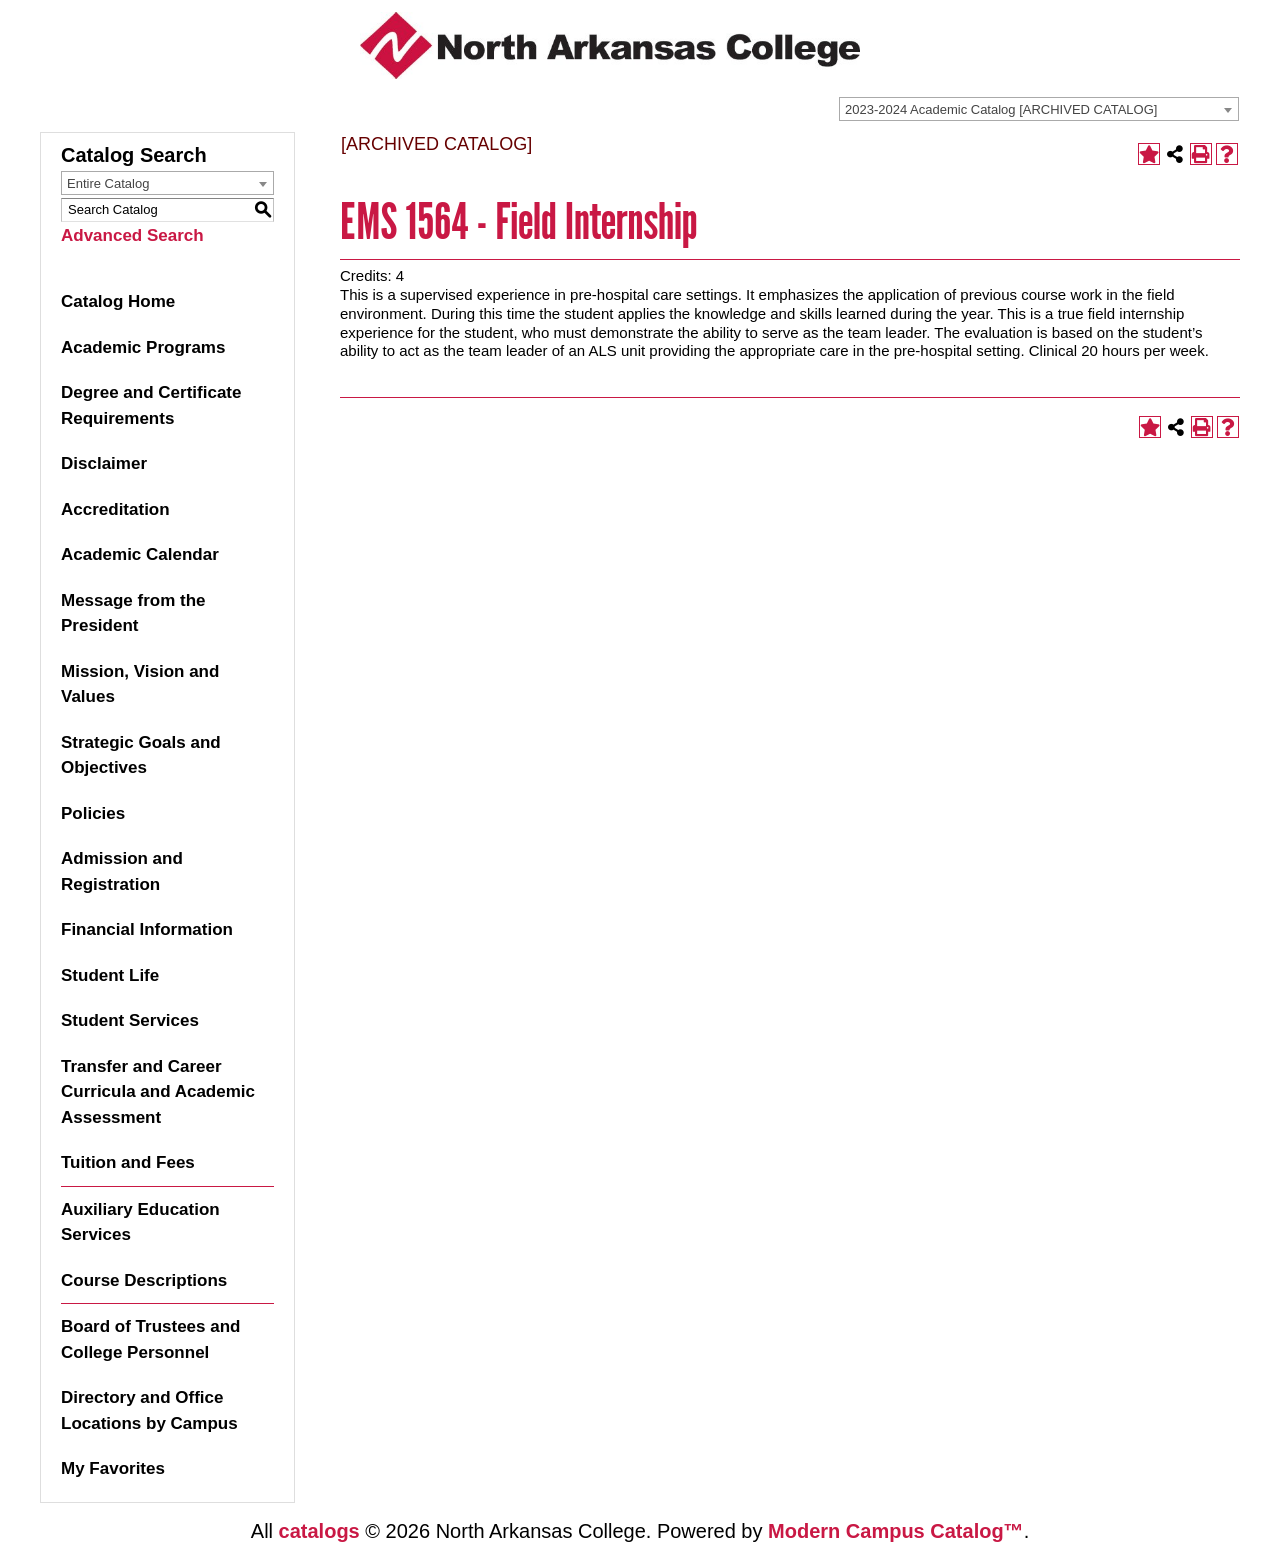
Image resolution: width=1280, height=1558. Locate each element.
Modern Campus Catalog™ (896, 1531)
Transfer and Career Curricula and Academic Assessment (158, 1092)
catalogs (319, 1531)
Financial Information (147, 929)
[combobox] (1039, 109)
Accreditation (115, 509)
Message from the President (133, 613)
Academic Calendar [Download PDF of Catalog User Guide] (140, 554)
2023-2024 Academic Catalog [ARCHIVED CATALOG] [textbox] (1001, 109)
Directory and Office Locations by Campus (149, 1410)
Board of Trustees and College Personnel (150, 1339)
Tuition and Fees (128, 1162)
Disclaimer (104, 463)
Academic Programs (143, 347)
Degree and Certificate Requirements (151, 405)
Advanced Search (132, 235)
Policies (93, 813)
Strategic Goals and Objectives (141, 755)
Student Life (110, 975)
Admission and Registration (122, 871)
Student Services (130, 1020)
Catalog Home (118, 301)
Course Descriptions (144, 1280)
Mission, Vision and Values (140, 684)
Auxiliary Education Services (140, 1222)
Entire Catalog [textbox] (108, 183)
